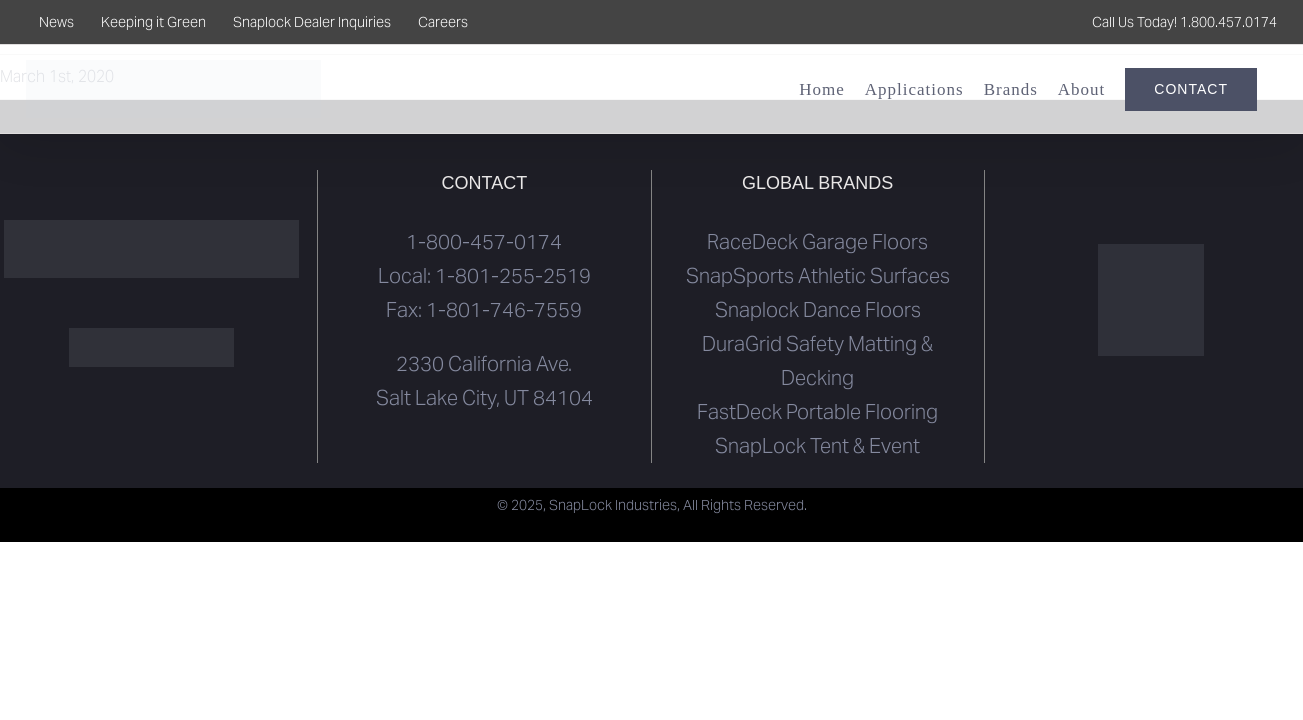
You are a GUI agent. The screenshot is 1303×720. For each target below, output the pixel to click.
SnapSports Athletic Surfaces (818, 276)
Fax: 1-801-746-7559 (484, 310)
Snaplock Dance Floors (818, 310)
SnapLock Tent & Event (817, 446)
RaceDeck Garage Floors (817, 242)
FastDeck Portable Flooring (817, 412)
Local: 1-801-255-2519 (484, 276)
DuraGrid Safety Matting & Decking (817, 361)
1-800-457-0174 (484, 242)
